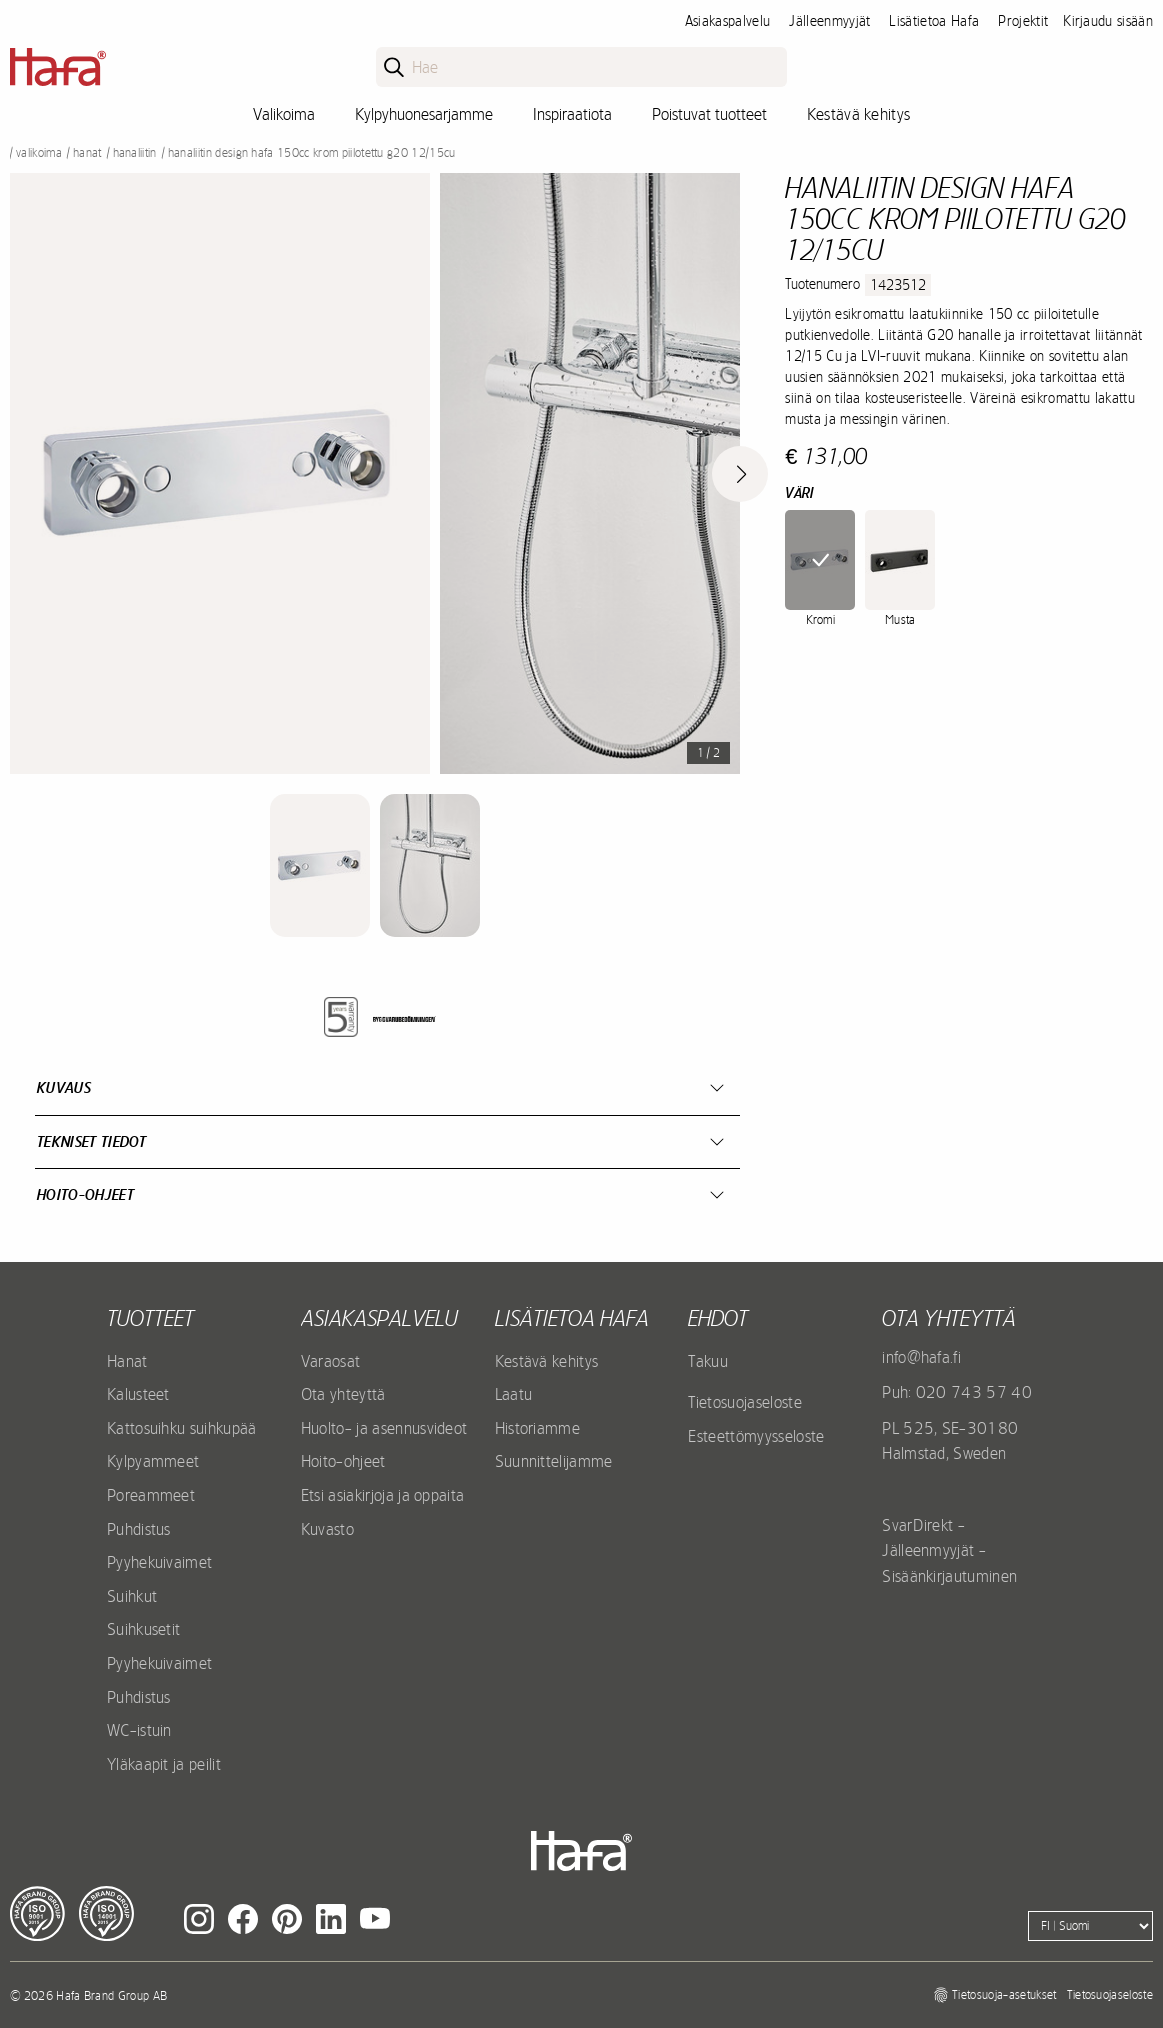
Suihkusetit (144, 1629)
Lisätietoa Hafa (934, 21)
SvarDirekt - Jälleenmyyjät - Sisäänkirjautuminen (949, 1550)
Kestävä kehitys (859, 114)
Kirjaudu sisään (1108, 21)
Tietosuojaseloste (744, 1402)
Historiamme (538, 1428)
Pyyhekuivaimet (159, 1562)
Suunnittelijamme (554, 1461)
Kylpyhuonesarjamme (424, 114)
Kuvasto (327, 1529)
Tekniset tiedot (92, 1141)
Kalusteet (138, 1394)
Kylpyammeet (153, 1461)
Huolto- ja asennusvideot (384, 1428)
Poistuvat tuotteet (709, 114)
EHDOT (718, 1318)
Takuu (708, 1361)
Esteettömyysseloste (756, 1436)
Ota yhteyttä (343, 1394)
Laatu (514, 1394)
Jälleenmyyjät (829, 21)
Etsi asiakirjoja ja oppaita (383, 1495)
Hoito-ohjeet (85, 1194)
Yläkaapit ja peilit (164, 1764)
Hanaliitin (135, 153)
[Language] (1090, 1926)
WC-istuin (139, 1730)
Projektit (1023, 21)
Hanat (87, 153)
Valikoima (284, 114)
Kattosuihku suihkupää (182, 1428)
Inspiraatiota (572, 114)
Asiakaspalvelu (727, 21)
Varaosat (331, 1361)
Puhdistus (139, 1529)
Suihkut (132, 1596)
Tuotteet (150, 1318)
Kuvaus (64, 1087)
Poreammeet (151, 1495)
